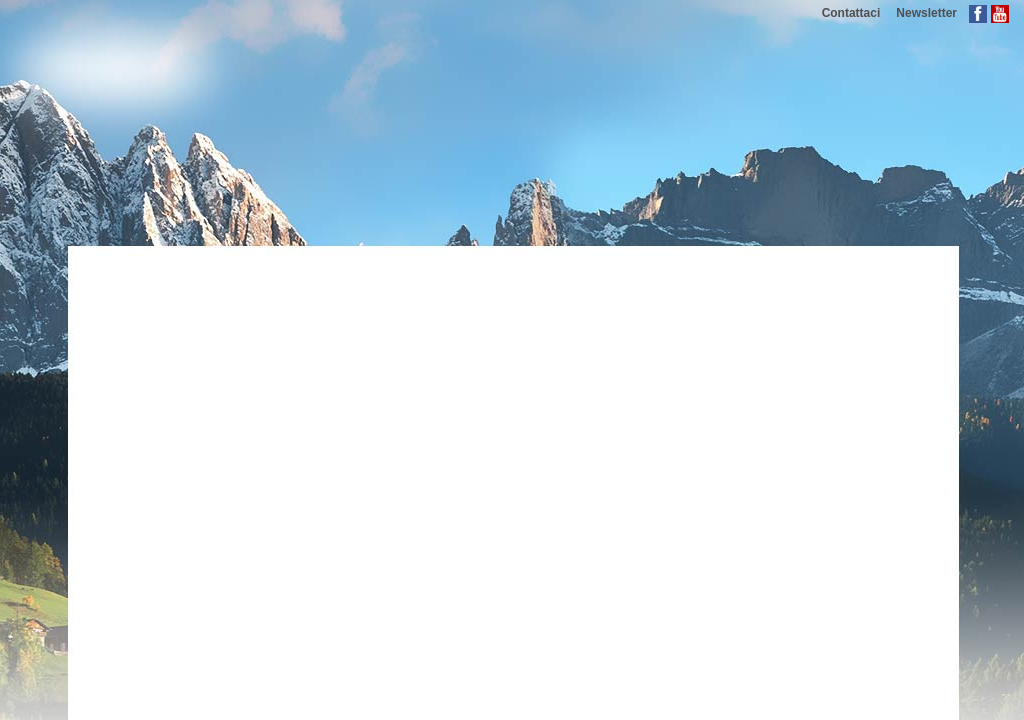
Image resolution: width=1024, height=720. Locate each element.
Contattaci (851, 13)
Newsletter (926, 13)
